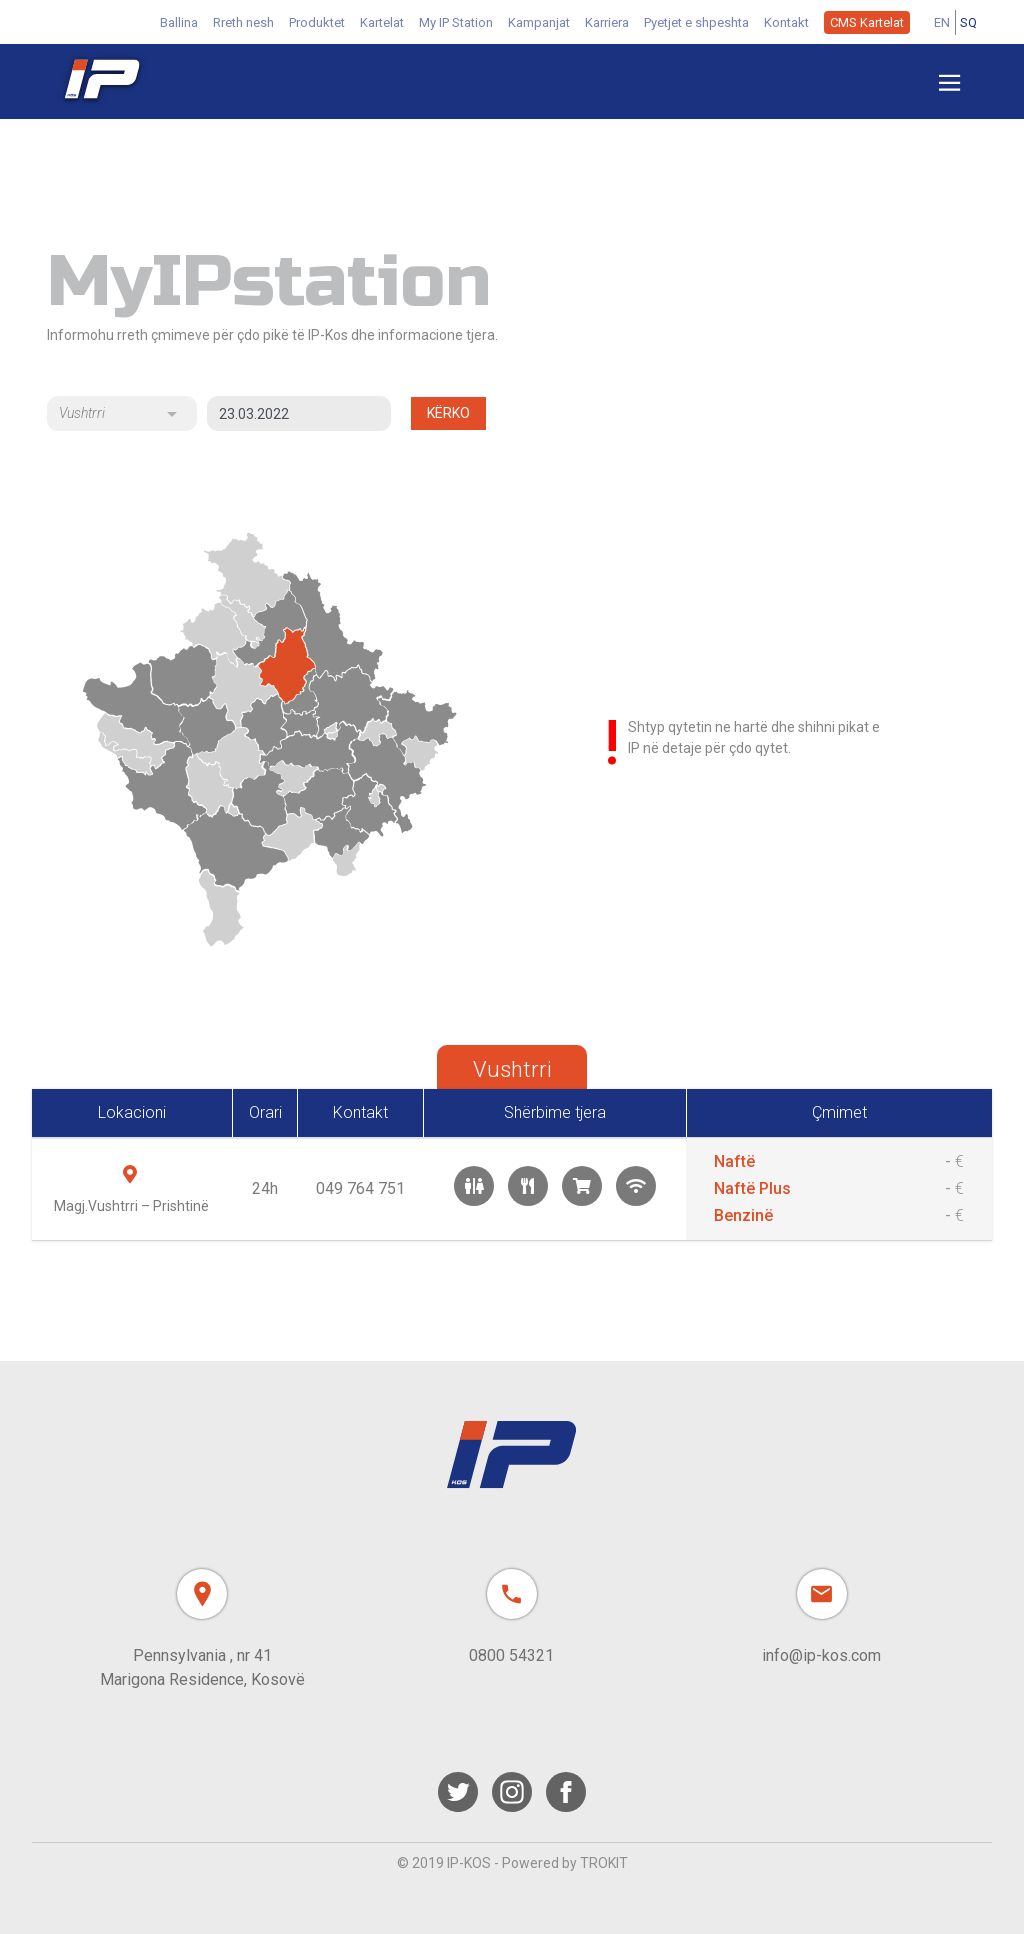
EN (942, 22)
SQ (968, 22)
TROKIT (604, 1863)
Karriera (607, 22)
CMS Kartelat (867, 22)
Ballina (179, 22)
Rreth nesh (243, 22)
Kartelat (382, 22)
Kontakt (786, 22)
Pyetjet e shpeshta (696, 22)
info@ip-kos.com (821, 1655)
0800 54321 (511, 1655)
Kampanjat (539, 22)
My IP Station (456, 22)
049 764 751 (360, 1188)
